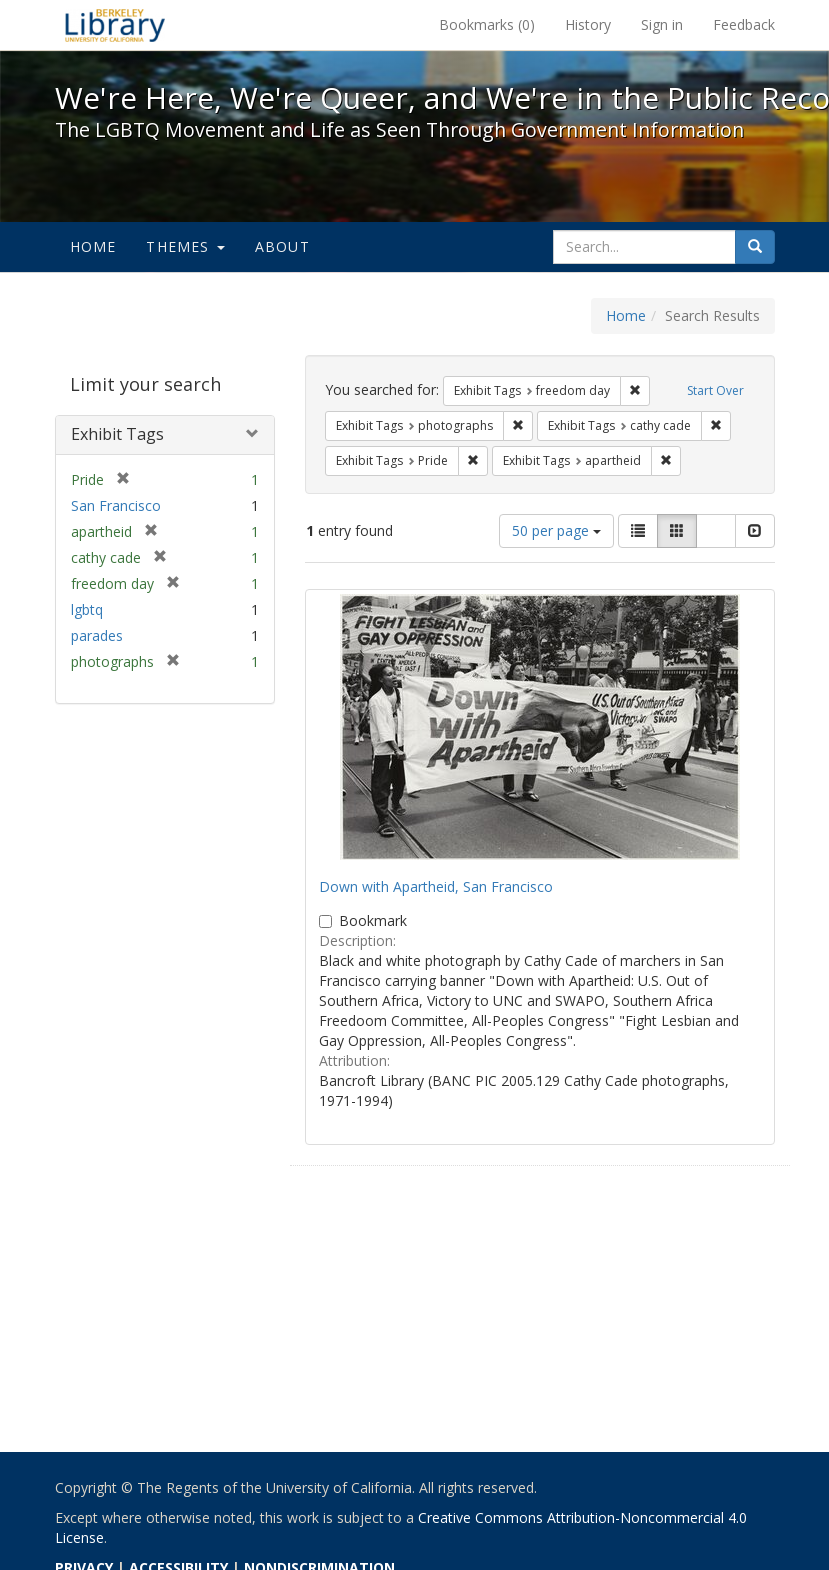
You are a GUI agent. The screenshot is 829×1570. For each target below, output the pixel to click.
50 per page (556, 530)
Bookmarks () (487, 24)
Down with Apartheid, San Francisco (436, 886)
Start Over (715, 390)
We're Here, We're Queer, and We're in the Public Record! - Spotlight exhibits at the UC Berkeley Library (115, 25)
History (588, 24)
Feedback (744, 24)
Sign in (662, 24)
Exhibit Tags (117, 434)
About (282, 246)
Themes (185, 246)
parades (97, 635)
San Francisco (116, 505)
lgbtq (87, 609)
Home (93, 246)
